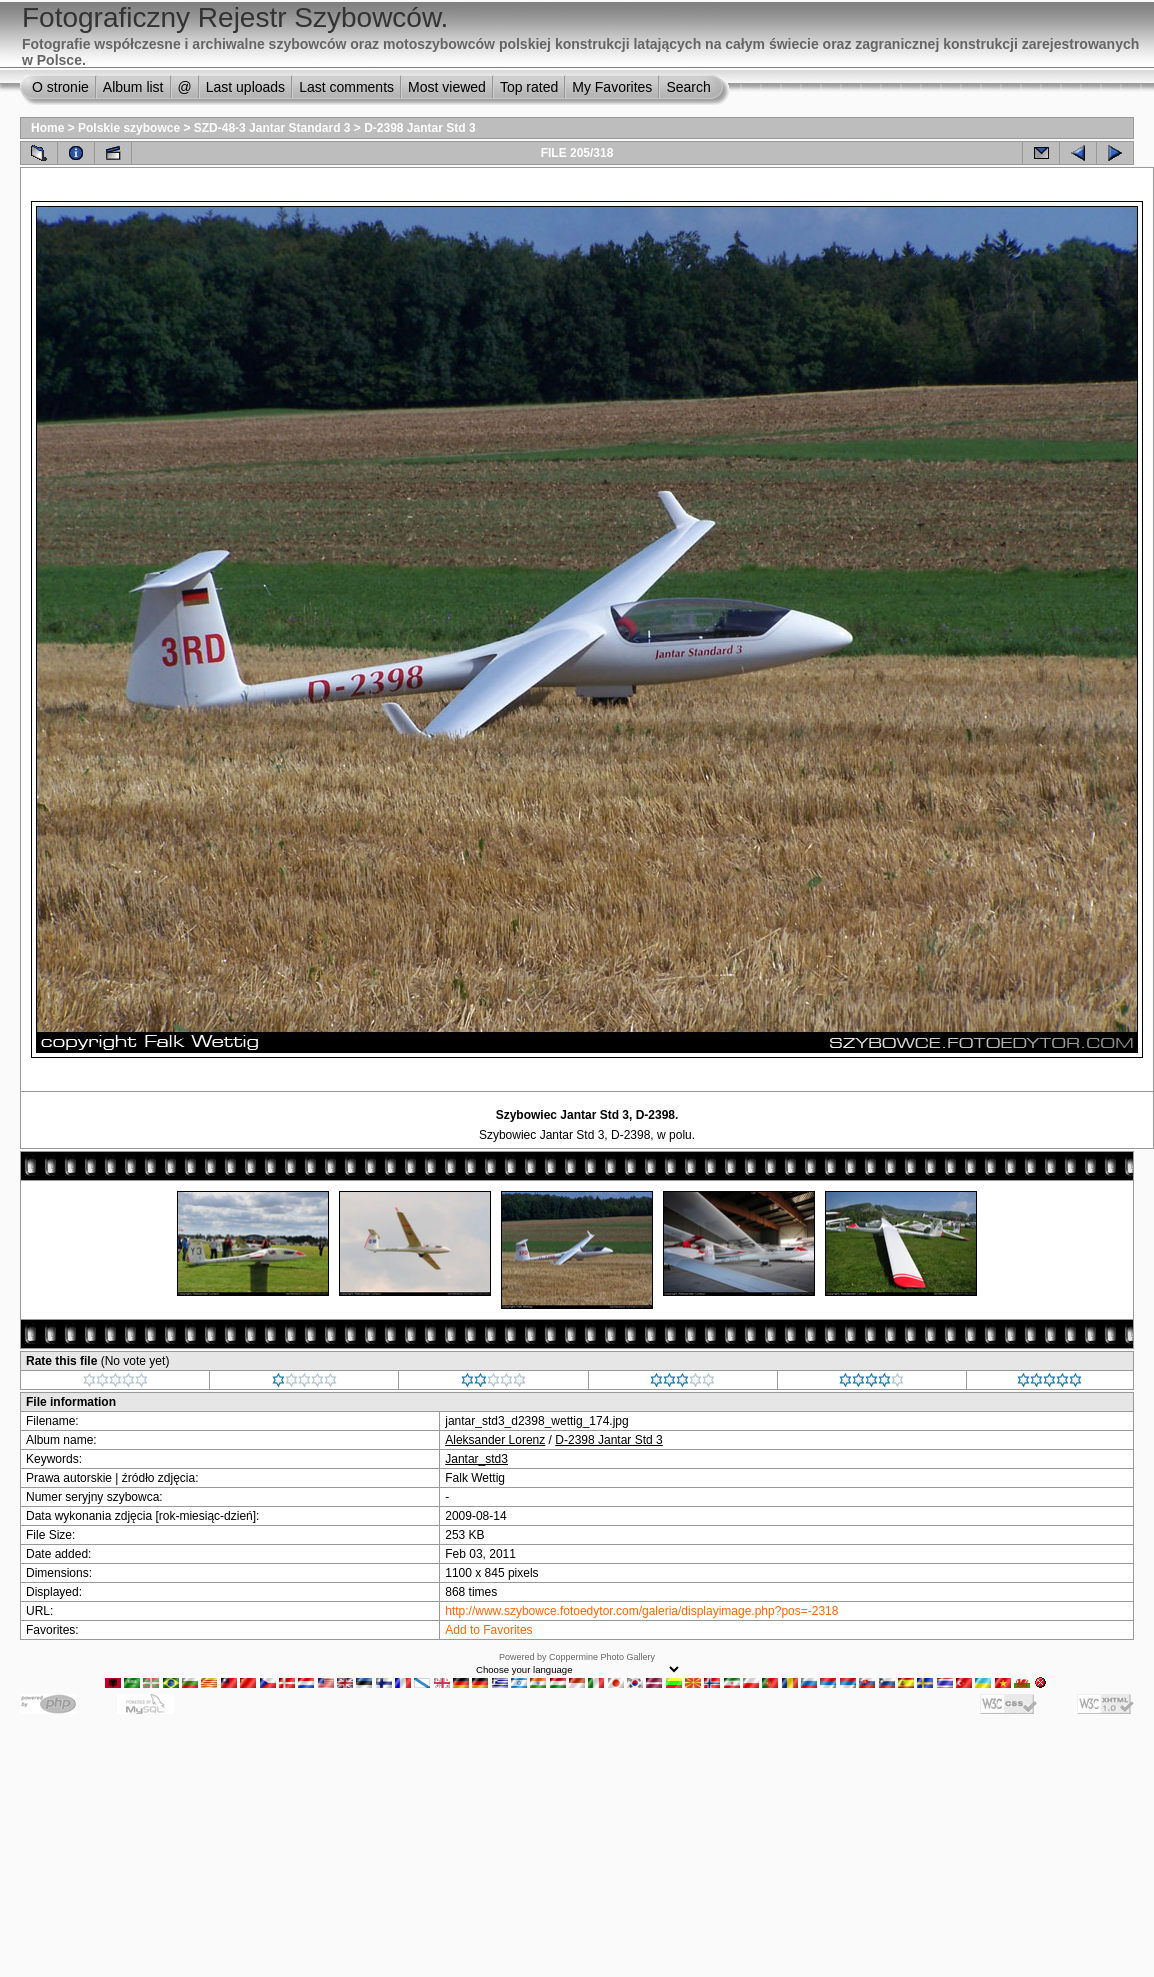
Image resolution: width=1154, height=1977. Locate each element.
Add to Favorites (488, 1630)
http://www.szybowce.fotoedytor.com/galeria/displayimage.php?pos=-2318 (641, 1611)
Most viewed (447, 87)
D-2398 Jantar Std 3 (419, 128)
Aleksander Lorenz (495, 1440)
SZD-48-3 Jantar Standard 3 (272, 128)
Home (47, 128)
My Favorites (612, 87)
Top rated (529, 87)
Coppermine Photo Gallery (602, 1657)
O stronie (60, 87)
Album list (133, 87)
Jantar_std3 (476, 1459)
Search (688, 87)
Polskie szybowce (129, 128)
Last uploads (245, 87)
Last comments (346, 87)
